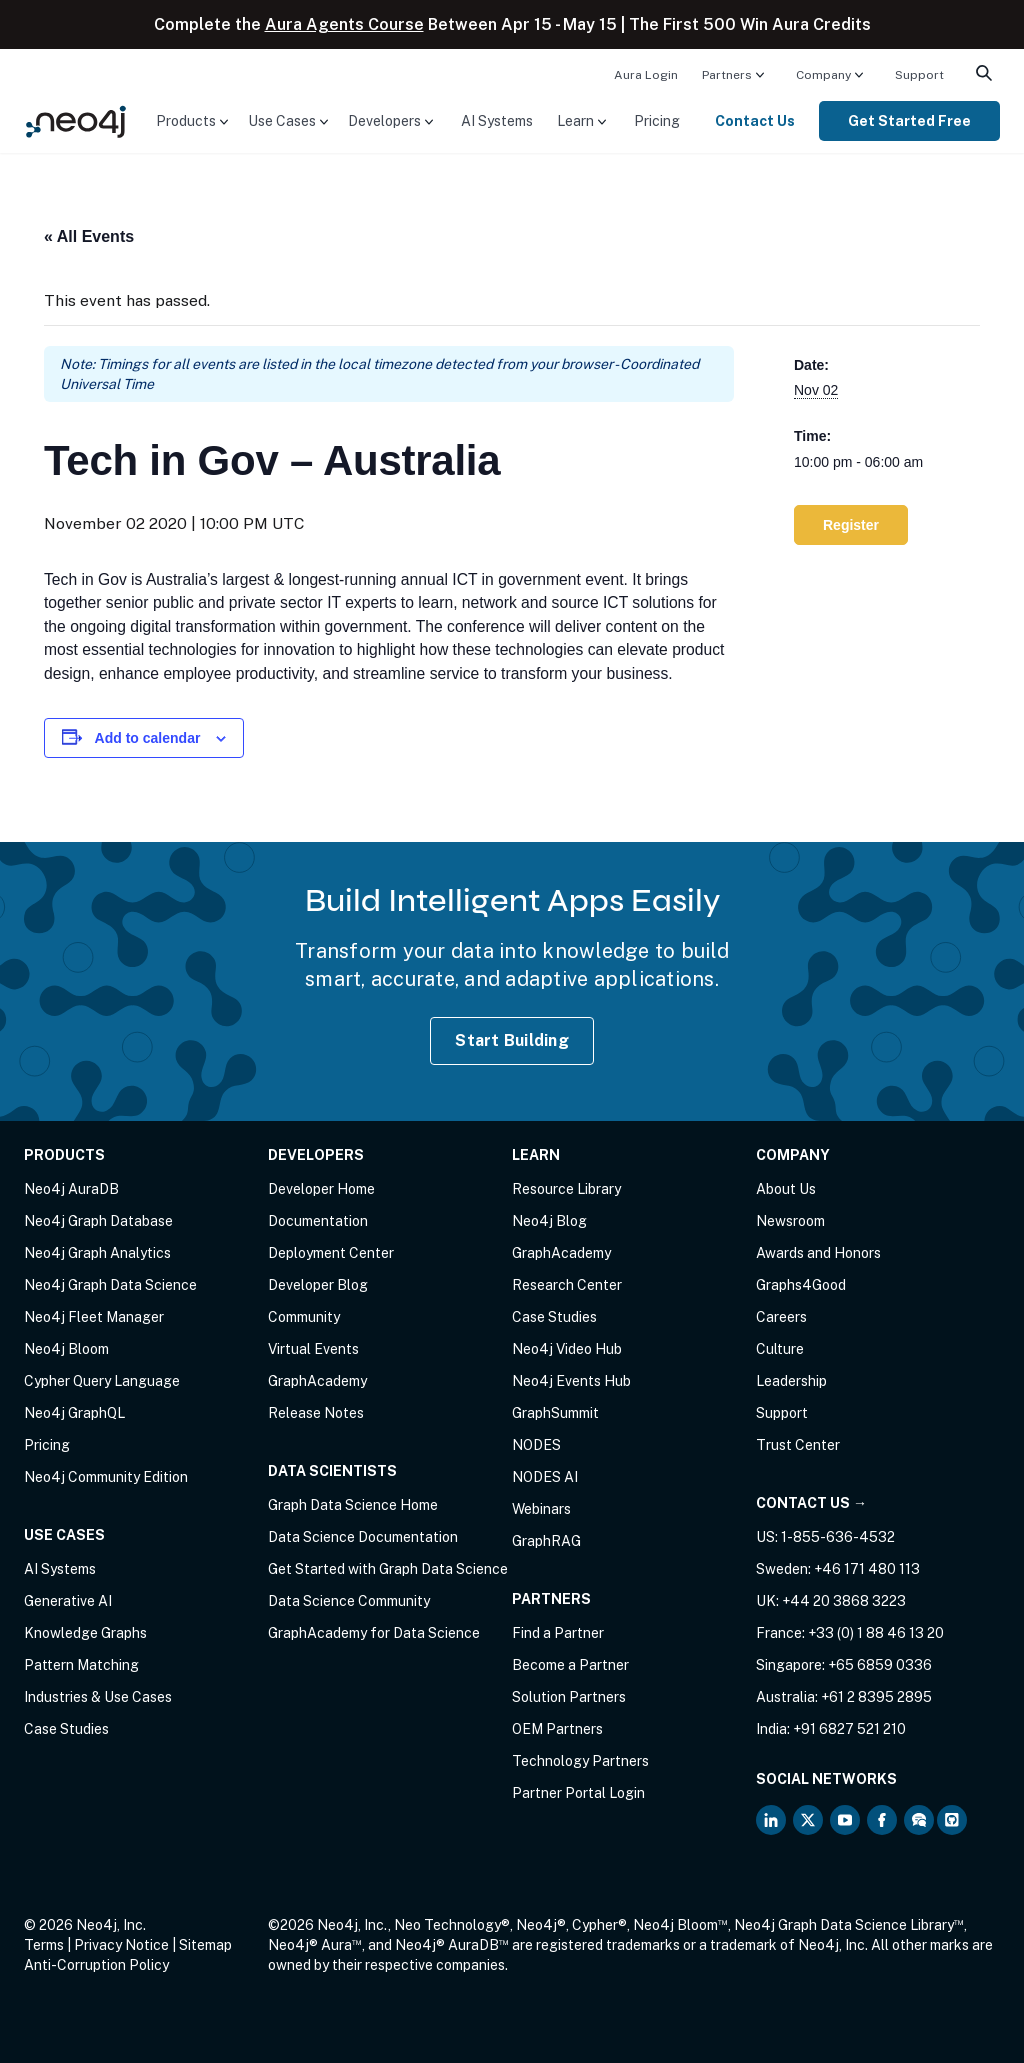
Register (851, 525)
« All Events (89, 236)
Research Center (567, 1285)
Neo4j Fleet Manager (94, 1317)
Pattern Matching (81, 1665)
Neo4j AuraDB (71, 1189)
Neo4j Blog (549, 1221)
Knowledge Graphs (85, 1633)
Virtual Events (313, 1349)
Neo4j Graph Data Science (110, 1285)
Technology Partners (580, 1761)
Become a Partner (570, 1665)
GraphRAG (546, 1541)
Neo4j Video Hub (567, 1349)
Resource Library (566, 1189)
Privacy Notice (121, 1945)
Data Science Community (349, 1601)
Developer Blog (318, 1285)
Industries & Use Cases (98, 1697)
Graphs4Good (801, 1285)
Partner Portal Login (578, 1793)
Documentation (318, 1221)
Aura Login (646, 75)
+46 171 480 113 (867, 1569)
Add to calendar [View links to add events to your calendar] (148, 738)
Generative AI (68, 1601)
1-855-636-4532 (838, 1537)
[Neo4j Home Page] (76, 119)
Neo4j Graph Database (98, 1221)
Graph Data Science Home (353, 1505)
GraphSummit (555, 1413)
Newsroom (790, 1221)
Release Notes (316, 1413)
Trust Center (798, 1445)
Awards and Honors (818, 1253)
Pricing (657, 121)
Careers (781, 1317)
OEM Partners (557, 1729)
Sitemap (205, 1945)
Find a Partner (558, 1633)
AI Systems (497, 121)
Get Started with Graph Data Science (388, 1569)
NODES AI (545, 1477)
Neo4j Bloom (66, 1349)
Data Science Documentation (363, 1537)
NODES (536, 1445)
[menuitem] (646, 74)
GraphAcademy (317, 1381)
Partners (727, 75)
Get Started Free (909, 121)
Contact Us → (811, 1503)
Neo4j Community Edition (106, 1477)
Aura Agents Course (344, 24)
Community (304, 1317)
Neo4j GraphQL (74, 1413)
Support (919, 75)
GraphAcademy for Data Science (374, 1633)
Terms (44, 1945)
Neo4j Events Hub (571, 1381)
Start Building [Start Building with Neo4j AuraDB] (512, 1040)
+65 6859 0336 (880, 1665)
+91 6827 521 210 (849, 1729)
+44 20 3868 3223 (844, 1601)
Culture (780, 1349)
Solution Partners (569, 1697)
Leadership (791, 1381)
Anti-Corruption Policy (96, 1965)
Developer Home (321, 1189)
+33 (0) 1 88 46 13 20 (876, 1633)
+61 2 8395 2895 (876, 1697)
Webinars (541, 1509)
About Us (786, 1189)
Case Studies (66, 1729)
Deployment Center (331, 1253)
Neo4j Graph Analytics (97, 1253)
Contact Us (755, 121)
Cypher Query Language (102, 1381)
